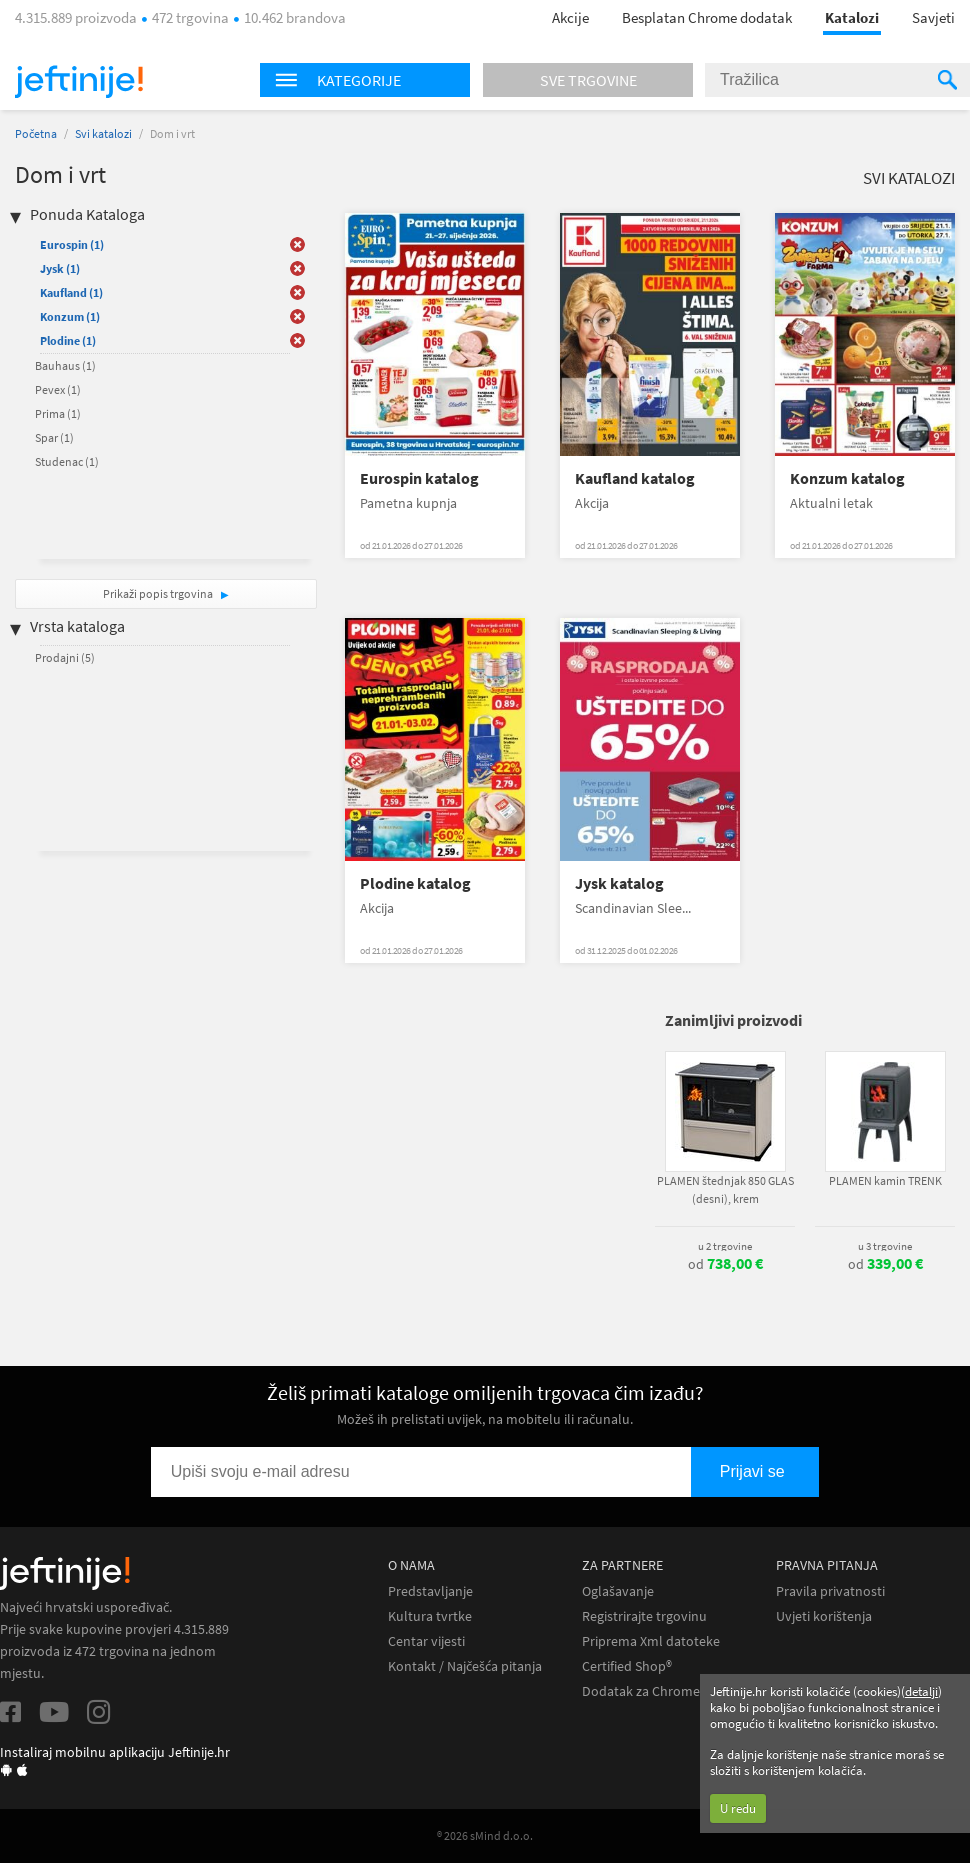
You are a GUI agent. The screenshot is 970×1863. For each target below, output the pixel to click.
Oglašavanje (618, 1591)
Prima (58, 413)
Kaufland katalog (635, 478)
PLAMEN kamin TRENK (885, 1180)
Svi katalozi (103, 133)
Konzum (70, 316)
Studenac (67, 461)
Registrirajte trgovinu (644, 1616)
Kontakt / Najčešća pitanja (465, 1666)
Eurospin (72, 244)
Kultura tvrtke (430, 1616)
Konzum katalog (847, 478)
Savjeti (933, 17)
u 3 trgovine (885, 1246)
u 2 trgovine (725, 1246)
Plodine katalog (415, 883)
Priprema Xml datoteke (651, 1641)
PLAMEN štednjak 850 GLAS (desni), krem (725, 1189)
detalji (921, 1691)
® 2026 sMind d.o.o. (485, 1835)
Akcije (570, 17)
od (725, 1264)
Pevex (58, 389)
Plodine (68, 340)
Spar (54, 437)
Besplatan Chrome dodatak (707, 17)
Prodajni (65, 657)
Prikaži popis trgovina (159, 593)
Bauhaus (65, 365)
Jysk (60, 268)
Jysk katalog (619, 883)
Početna (36, 133)
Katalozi (852, 17)
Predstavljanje (430, 1591)
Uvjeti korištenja (824, 1616)
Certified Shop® (627, 1666)
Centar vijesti (426, 1641)
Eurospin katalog (419, 478)
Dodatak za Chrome (641, 1691)
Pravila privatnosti (830, 1591)
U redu (738, 1808)
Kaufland (71, 292)
